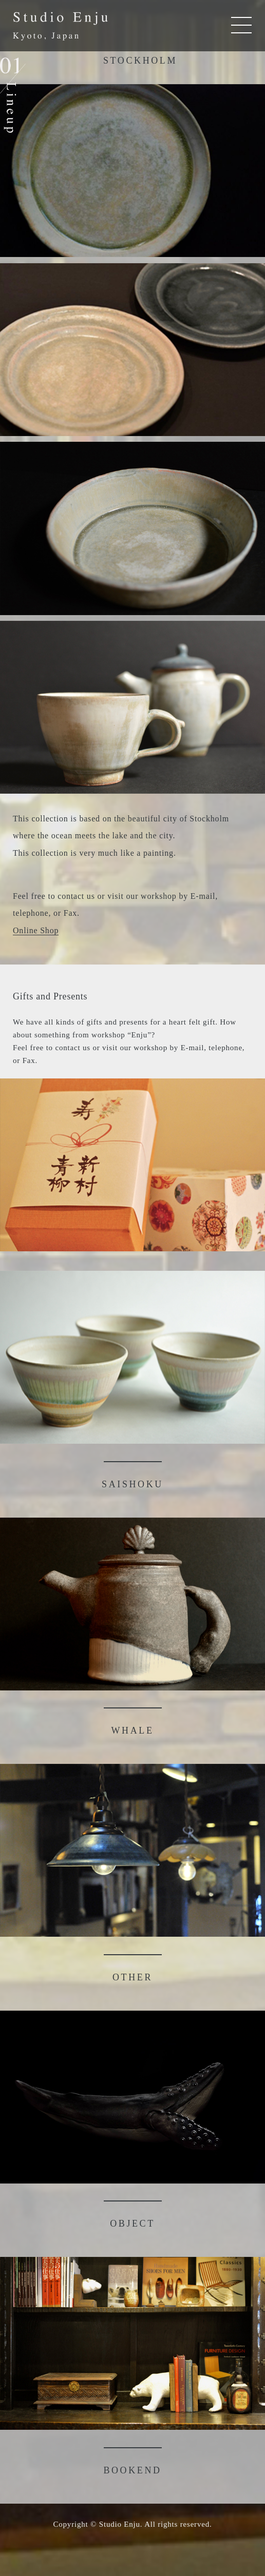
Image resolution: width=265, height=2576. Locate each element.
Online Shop (36, 930)
